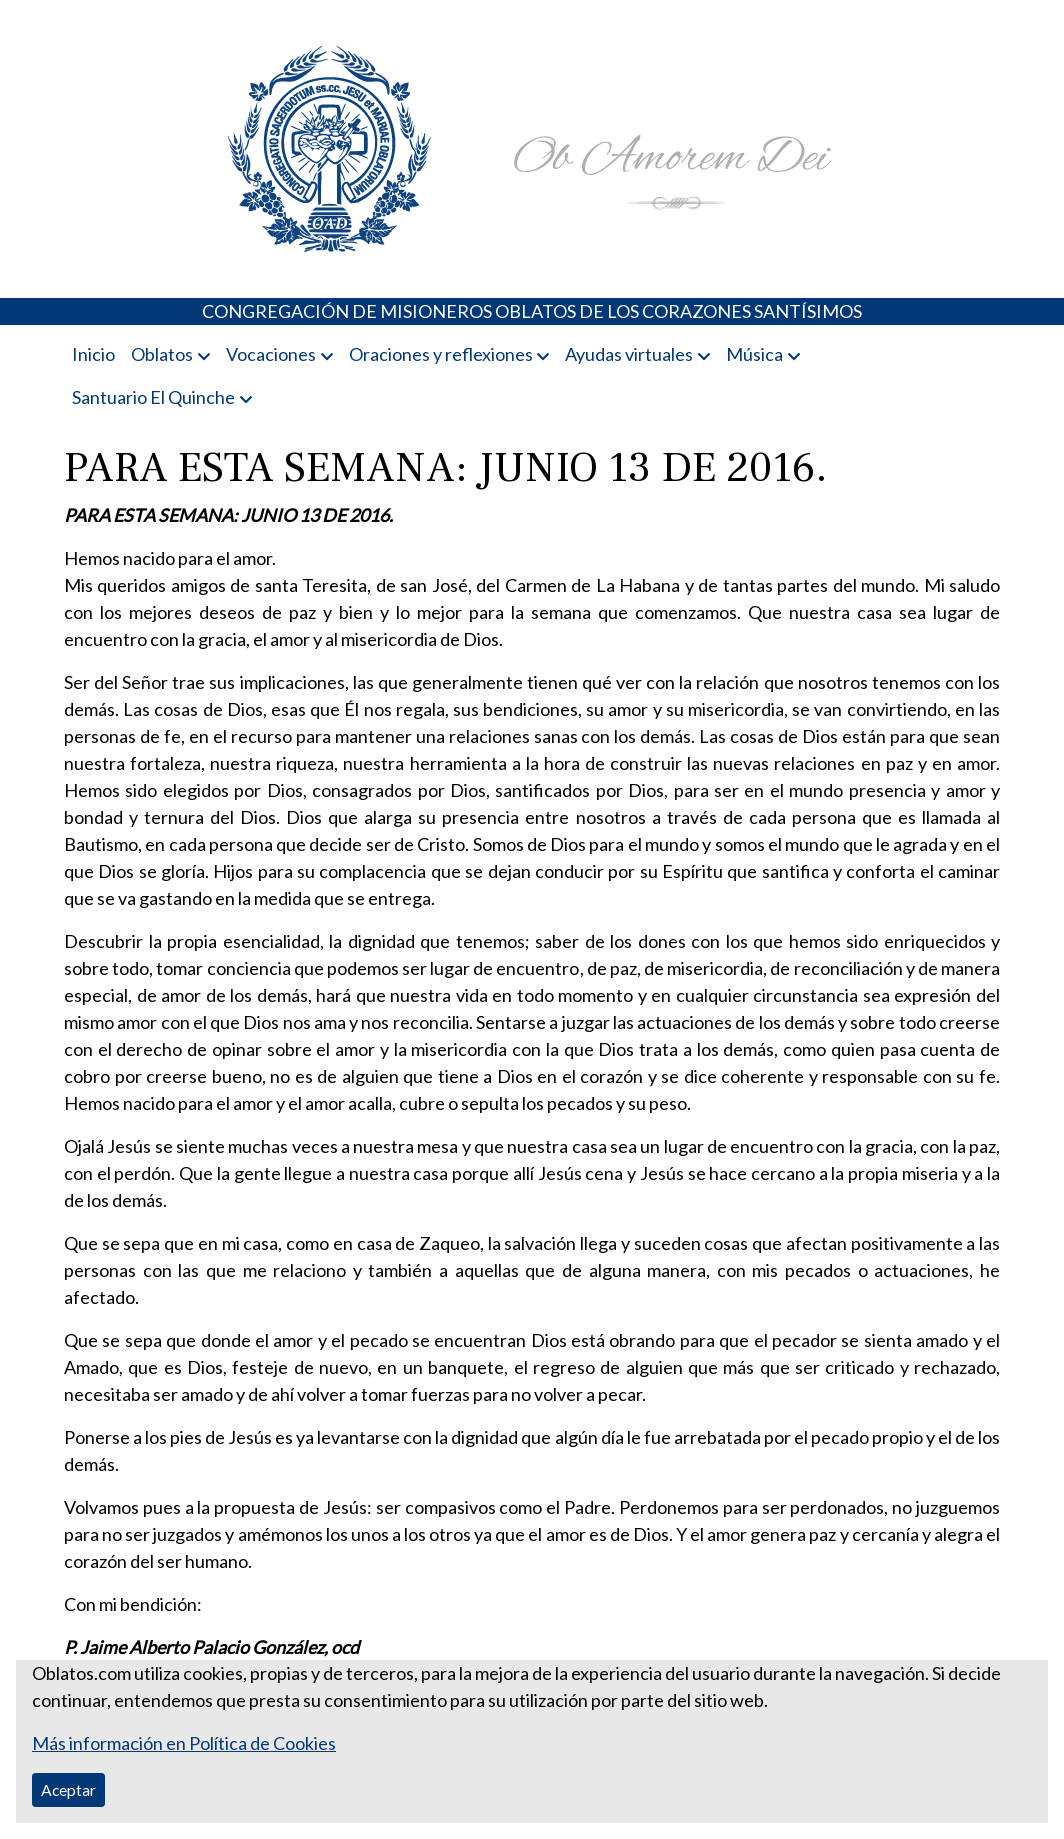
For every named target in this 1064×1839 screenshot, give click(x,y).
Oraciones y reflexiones (441, 354)
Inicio (93, 354)
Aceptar (68, 1789)
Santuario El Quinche (153, 397)
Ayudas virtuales (629, 354)
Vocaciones (271, 354)
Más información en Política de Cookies (184, 1743)
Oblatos (162, 354)
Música (754, 354)
